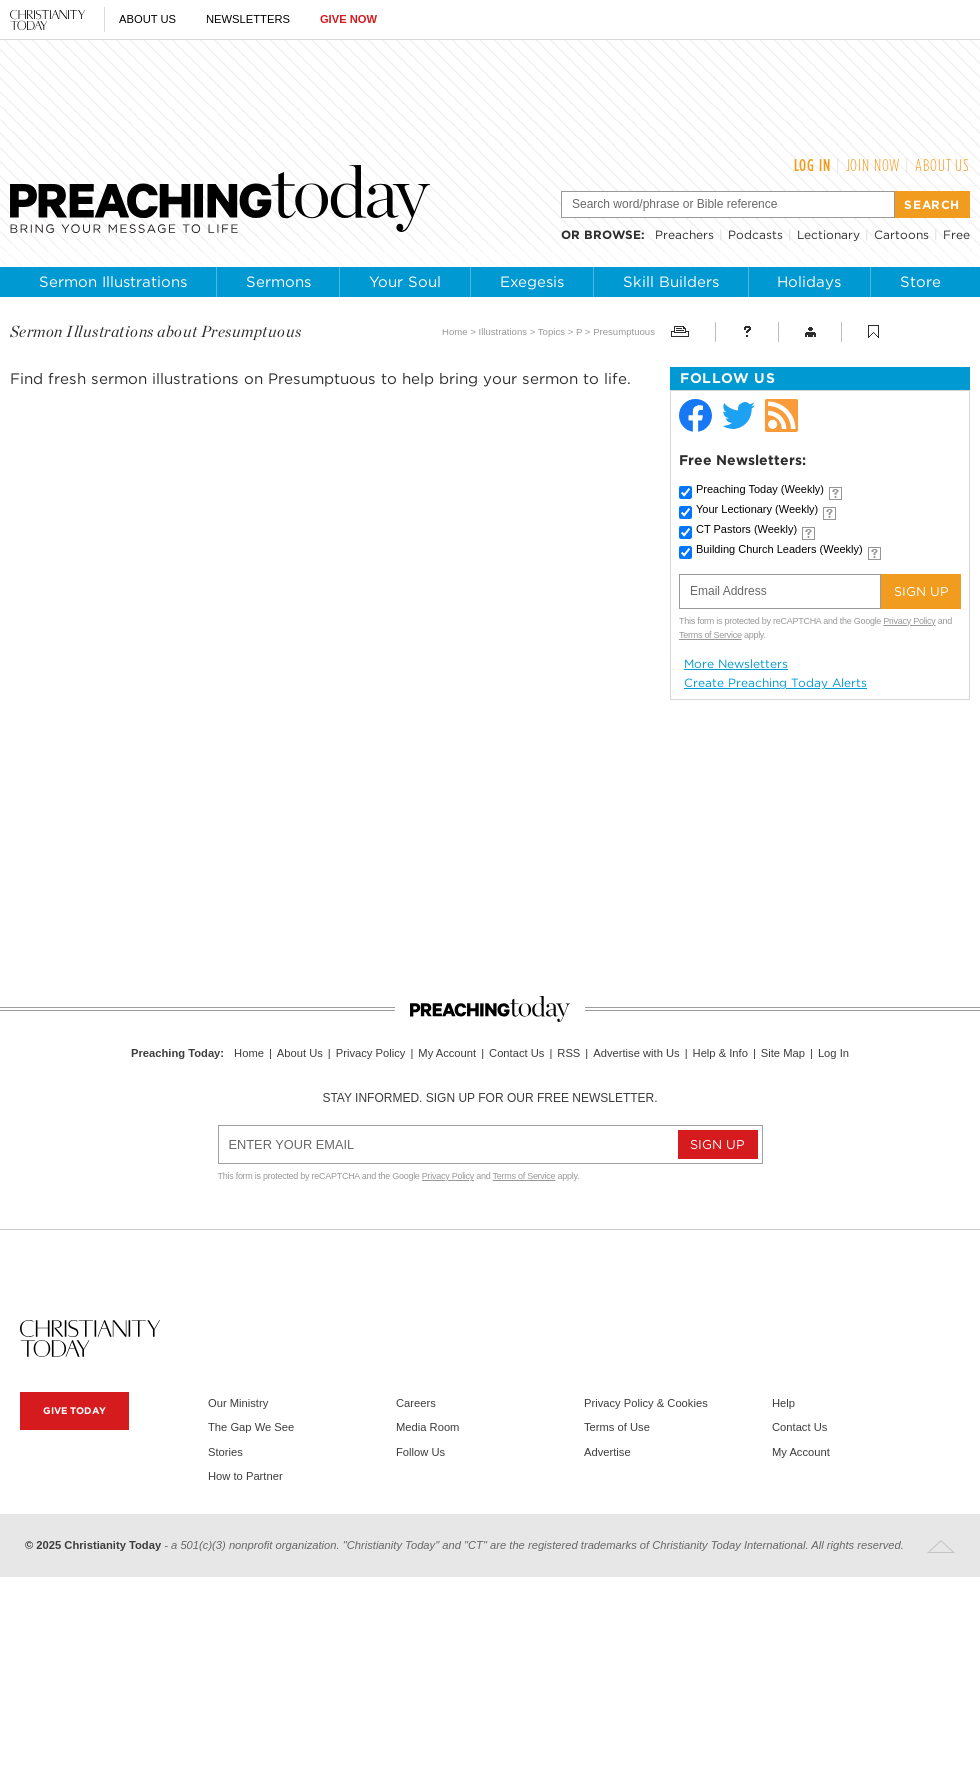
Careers (416, 1403)
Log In (812, 165)
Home (455, 331)
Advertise (607, 1452)
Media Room (427, 1427)
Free (956, 234)
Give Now (348, 19)
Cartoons (901, 234)
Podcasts (755, 234)
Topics (551, 331)
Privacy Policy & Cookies (646, 1403)
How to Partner (245, 1476)
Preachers (684, 234)
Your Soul (405, 282)
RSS (568, 1053)
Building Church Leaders (779, 549)
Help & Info (720, 1053)
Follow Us (420, 1452)
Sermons (278, 282)
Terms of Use (617, 1427)
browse (612, 234)
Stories (225, 1452)
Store (920, 282)
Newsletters (248, 19)
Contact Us (516, 1053)
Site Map (783, 1053)
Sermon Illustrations (113, 282)
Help (783, 1403)
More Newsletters (736, 664)
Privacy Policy (909, 621)
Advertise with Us (636, 1053)
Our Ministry (238, 1403)
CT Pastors (746, 529)
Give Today (74, 1410)
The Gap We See (251, 1427)
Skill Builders (671, 282)
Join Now (873, 165)
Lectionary (828, 234)
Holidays (809, 282)
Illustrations (503, 331)
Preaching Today (760, 489)
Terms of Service (710, 635)
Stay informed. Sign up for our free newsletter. (489, 1098)
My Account (447, 1053)
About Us (147, 19)
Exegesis (532, 282)
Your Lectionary (757, 509)
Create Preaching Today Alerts (775, 683)
